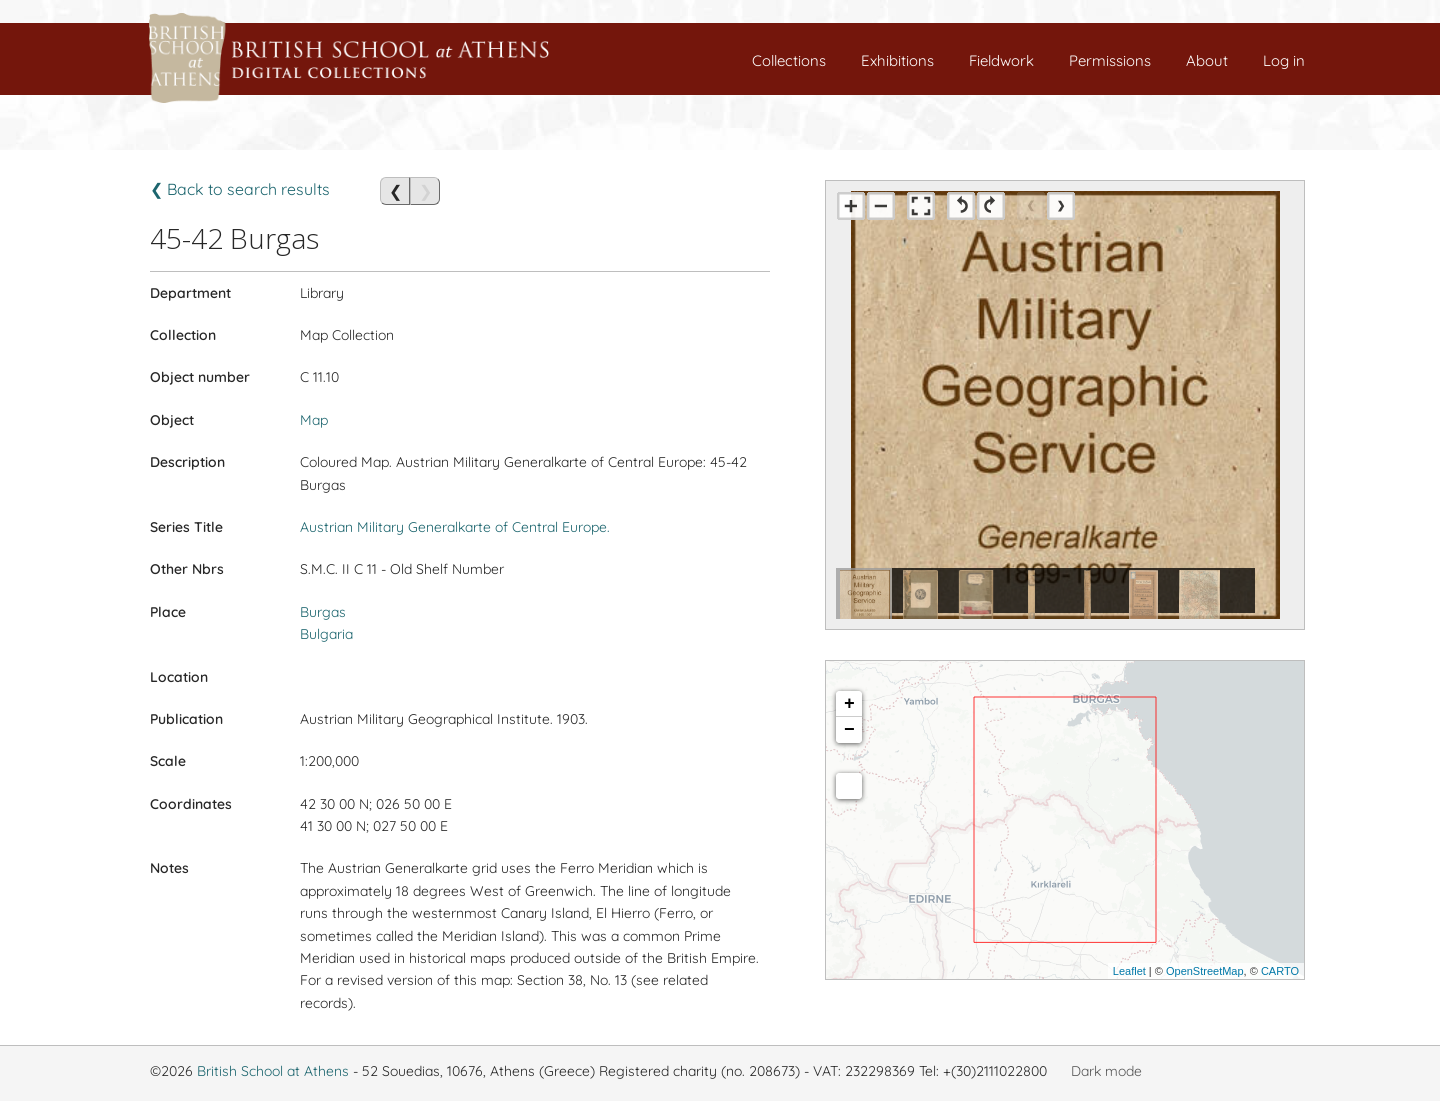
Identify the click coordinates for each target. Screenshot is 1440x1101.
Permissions (1110, 60)
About (1207, 60)
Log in (1284, 60)
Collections (789, 60)
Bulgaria (326, 634)
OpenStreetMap (1205, 971)
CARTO (1280, 971)
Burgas (323, 612)
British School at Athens (273, 1071)
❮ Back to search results (240, 189)
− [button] (849, 730)
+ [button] (849, 704)
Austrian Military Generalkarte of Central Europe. (455, 527)
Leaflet (1129, 971)
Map (314, 420)
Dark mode (1106, 1071)
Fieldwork (1001, 60)
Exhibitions (897, 60)
